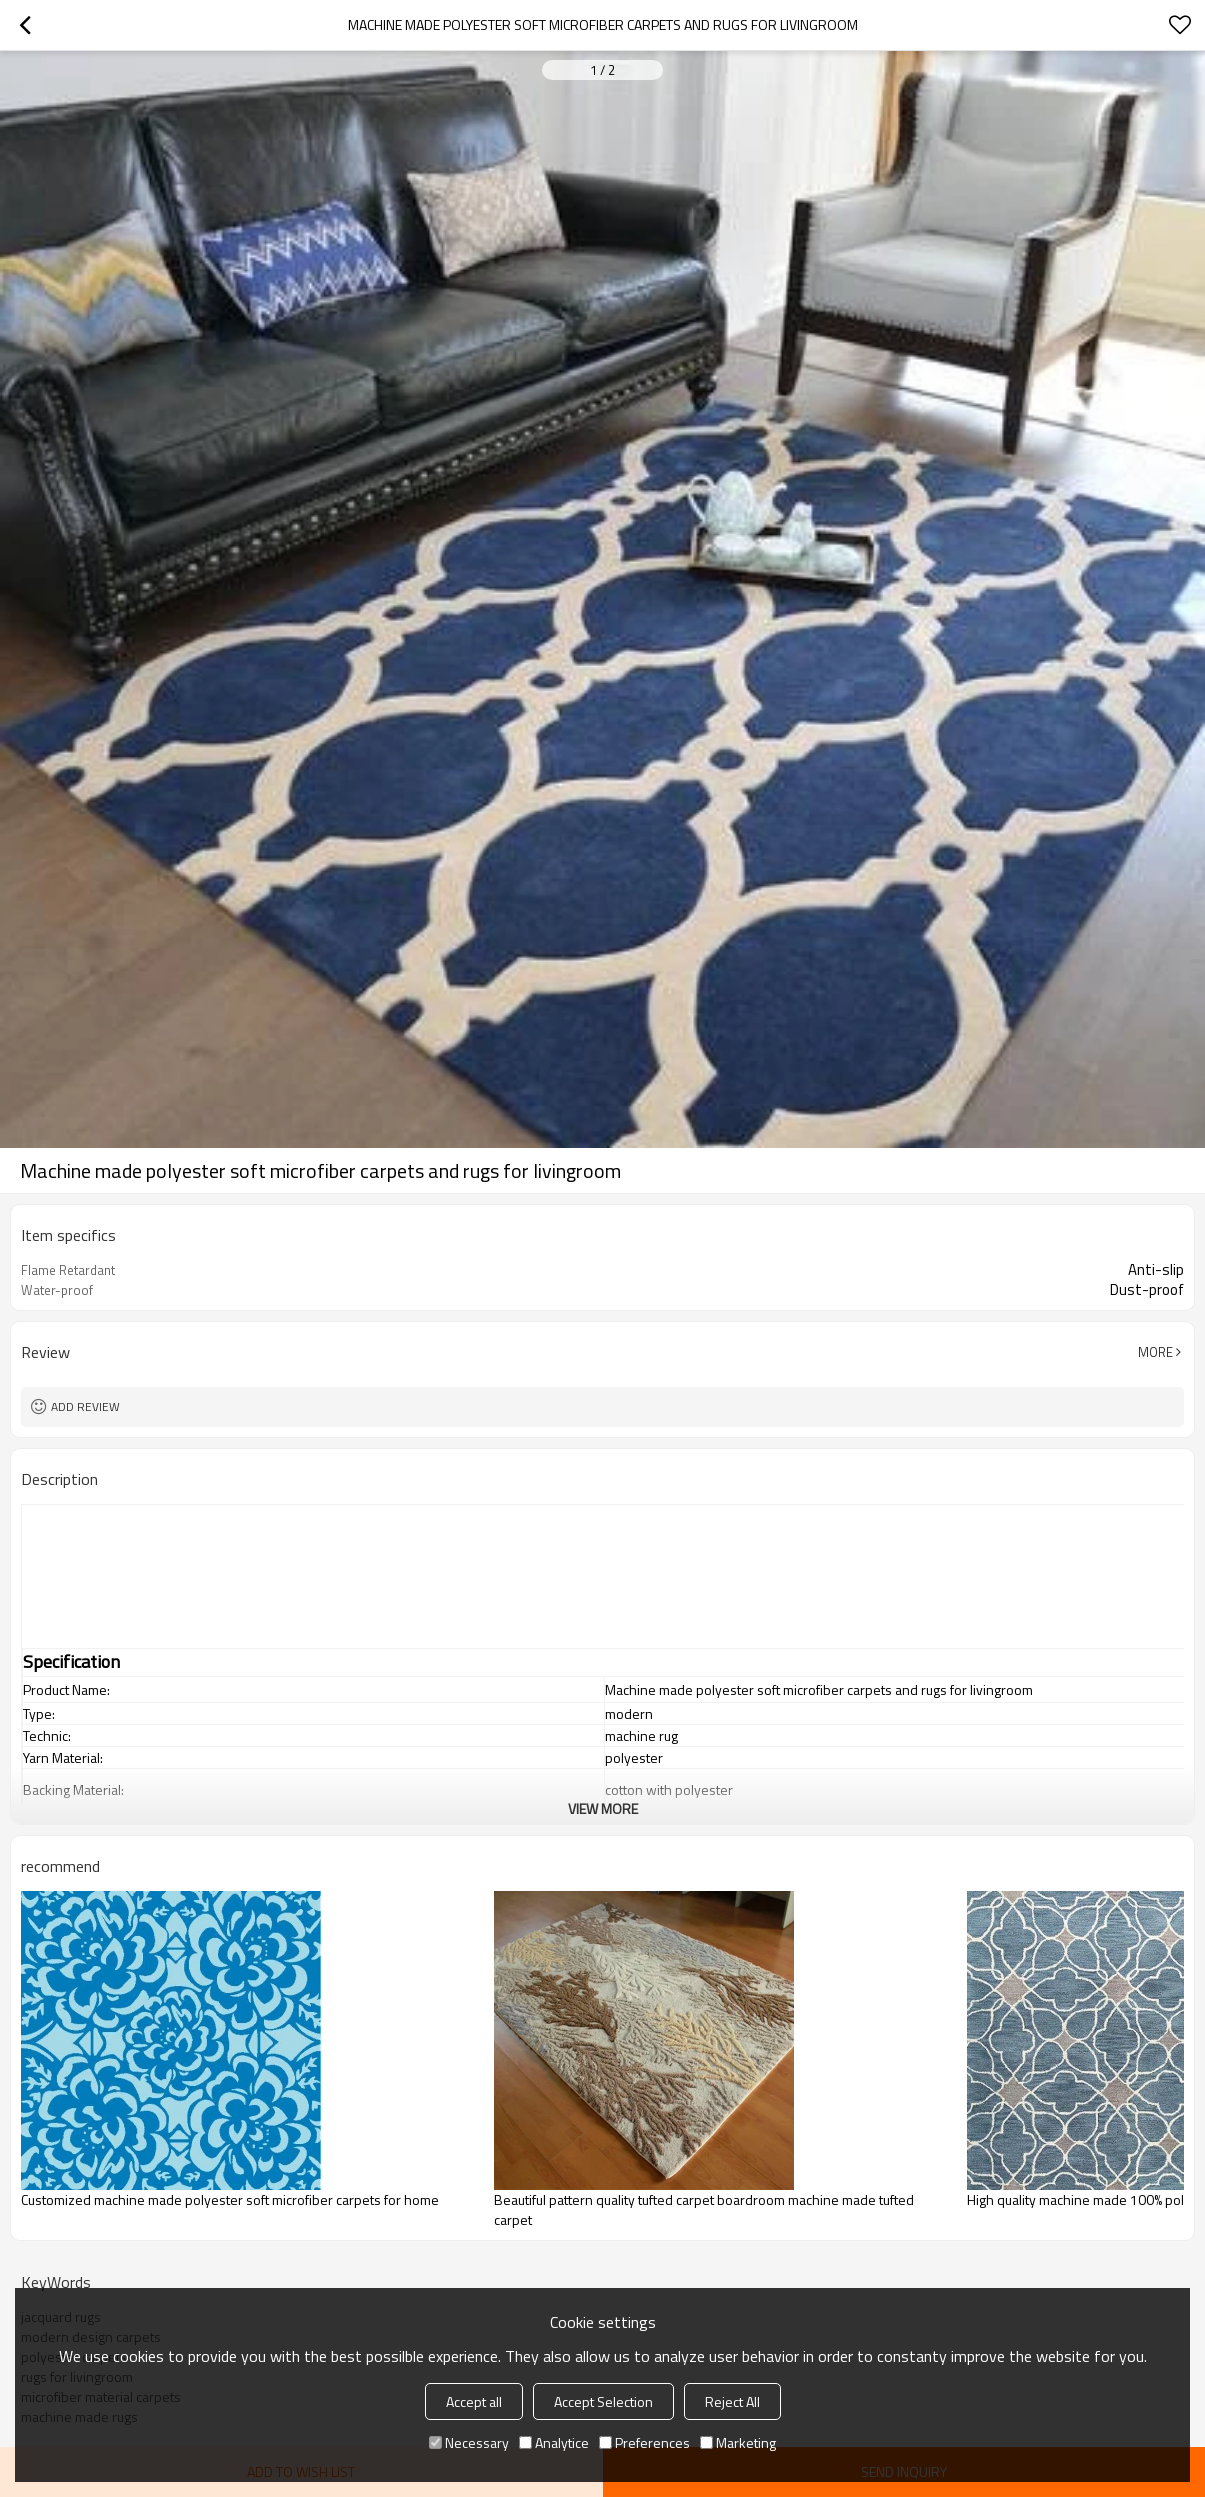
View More (603, 1808)
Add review (85, 1406)
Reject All (732, 2401)
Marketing (738, 2442)
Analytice (554, 2442)
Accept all (474, 2401)
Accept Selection (603, 2401)
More (1155, 1352)
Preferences (644, 2442)
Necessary (469, 2442)
